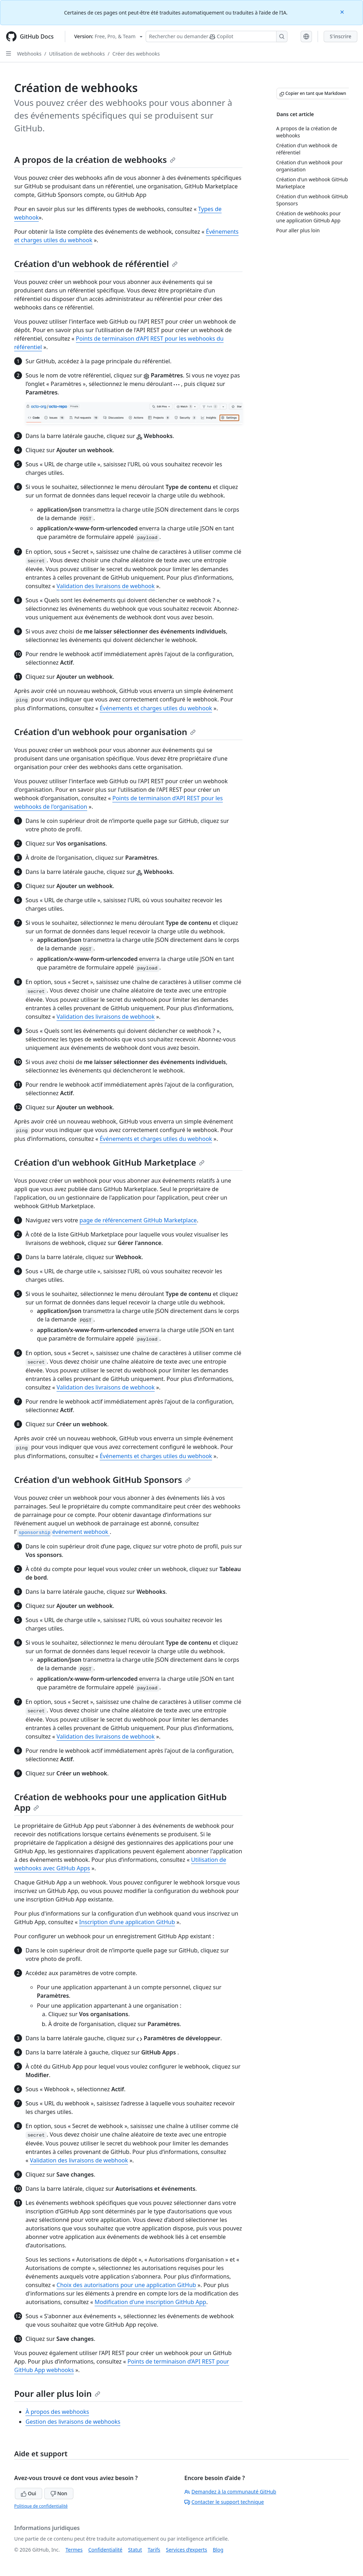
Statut (135, 2549)
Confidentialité (105, 2549)
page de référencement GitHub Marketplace (138, 1220)
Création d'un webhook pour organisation (105, 732)
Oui (28, 2493)
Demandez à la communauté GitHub (230, 2491)
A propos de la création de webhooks (94, 159)
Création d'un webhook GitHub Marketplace (109, 1162)
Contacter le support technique (224, 2501)
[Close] (342, 11)
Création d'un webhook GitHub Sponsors (102, 1479)
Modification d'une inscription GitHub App (150, 2302)
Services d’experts (186, 2549)
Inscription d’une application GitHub (127, 1922)
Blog (218, 2549)
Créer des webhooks (136, 53)
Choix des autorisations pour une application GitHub (126, 2285)
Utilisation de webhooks (77, 53)
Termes (74, 2549)
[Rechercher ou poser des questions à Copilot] (216, 36)
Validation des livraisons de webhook (106, 586)
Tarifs (154, 2549)
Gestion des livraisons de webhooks (73, 2422)
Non (58, 2493)
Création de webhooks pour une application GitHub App (120, 1802)
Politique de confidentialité (41, 2506)
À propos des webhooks (57, 2412)
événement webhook (63, 1532)
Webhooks (29, 53)
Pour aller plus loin (57, 2393)
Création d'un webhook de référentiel (96, 263)
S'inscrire (340, 36)
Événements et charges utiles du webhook (156, 708)
